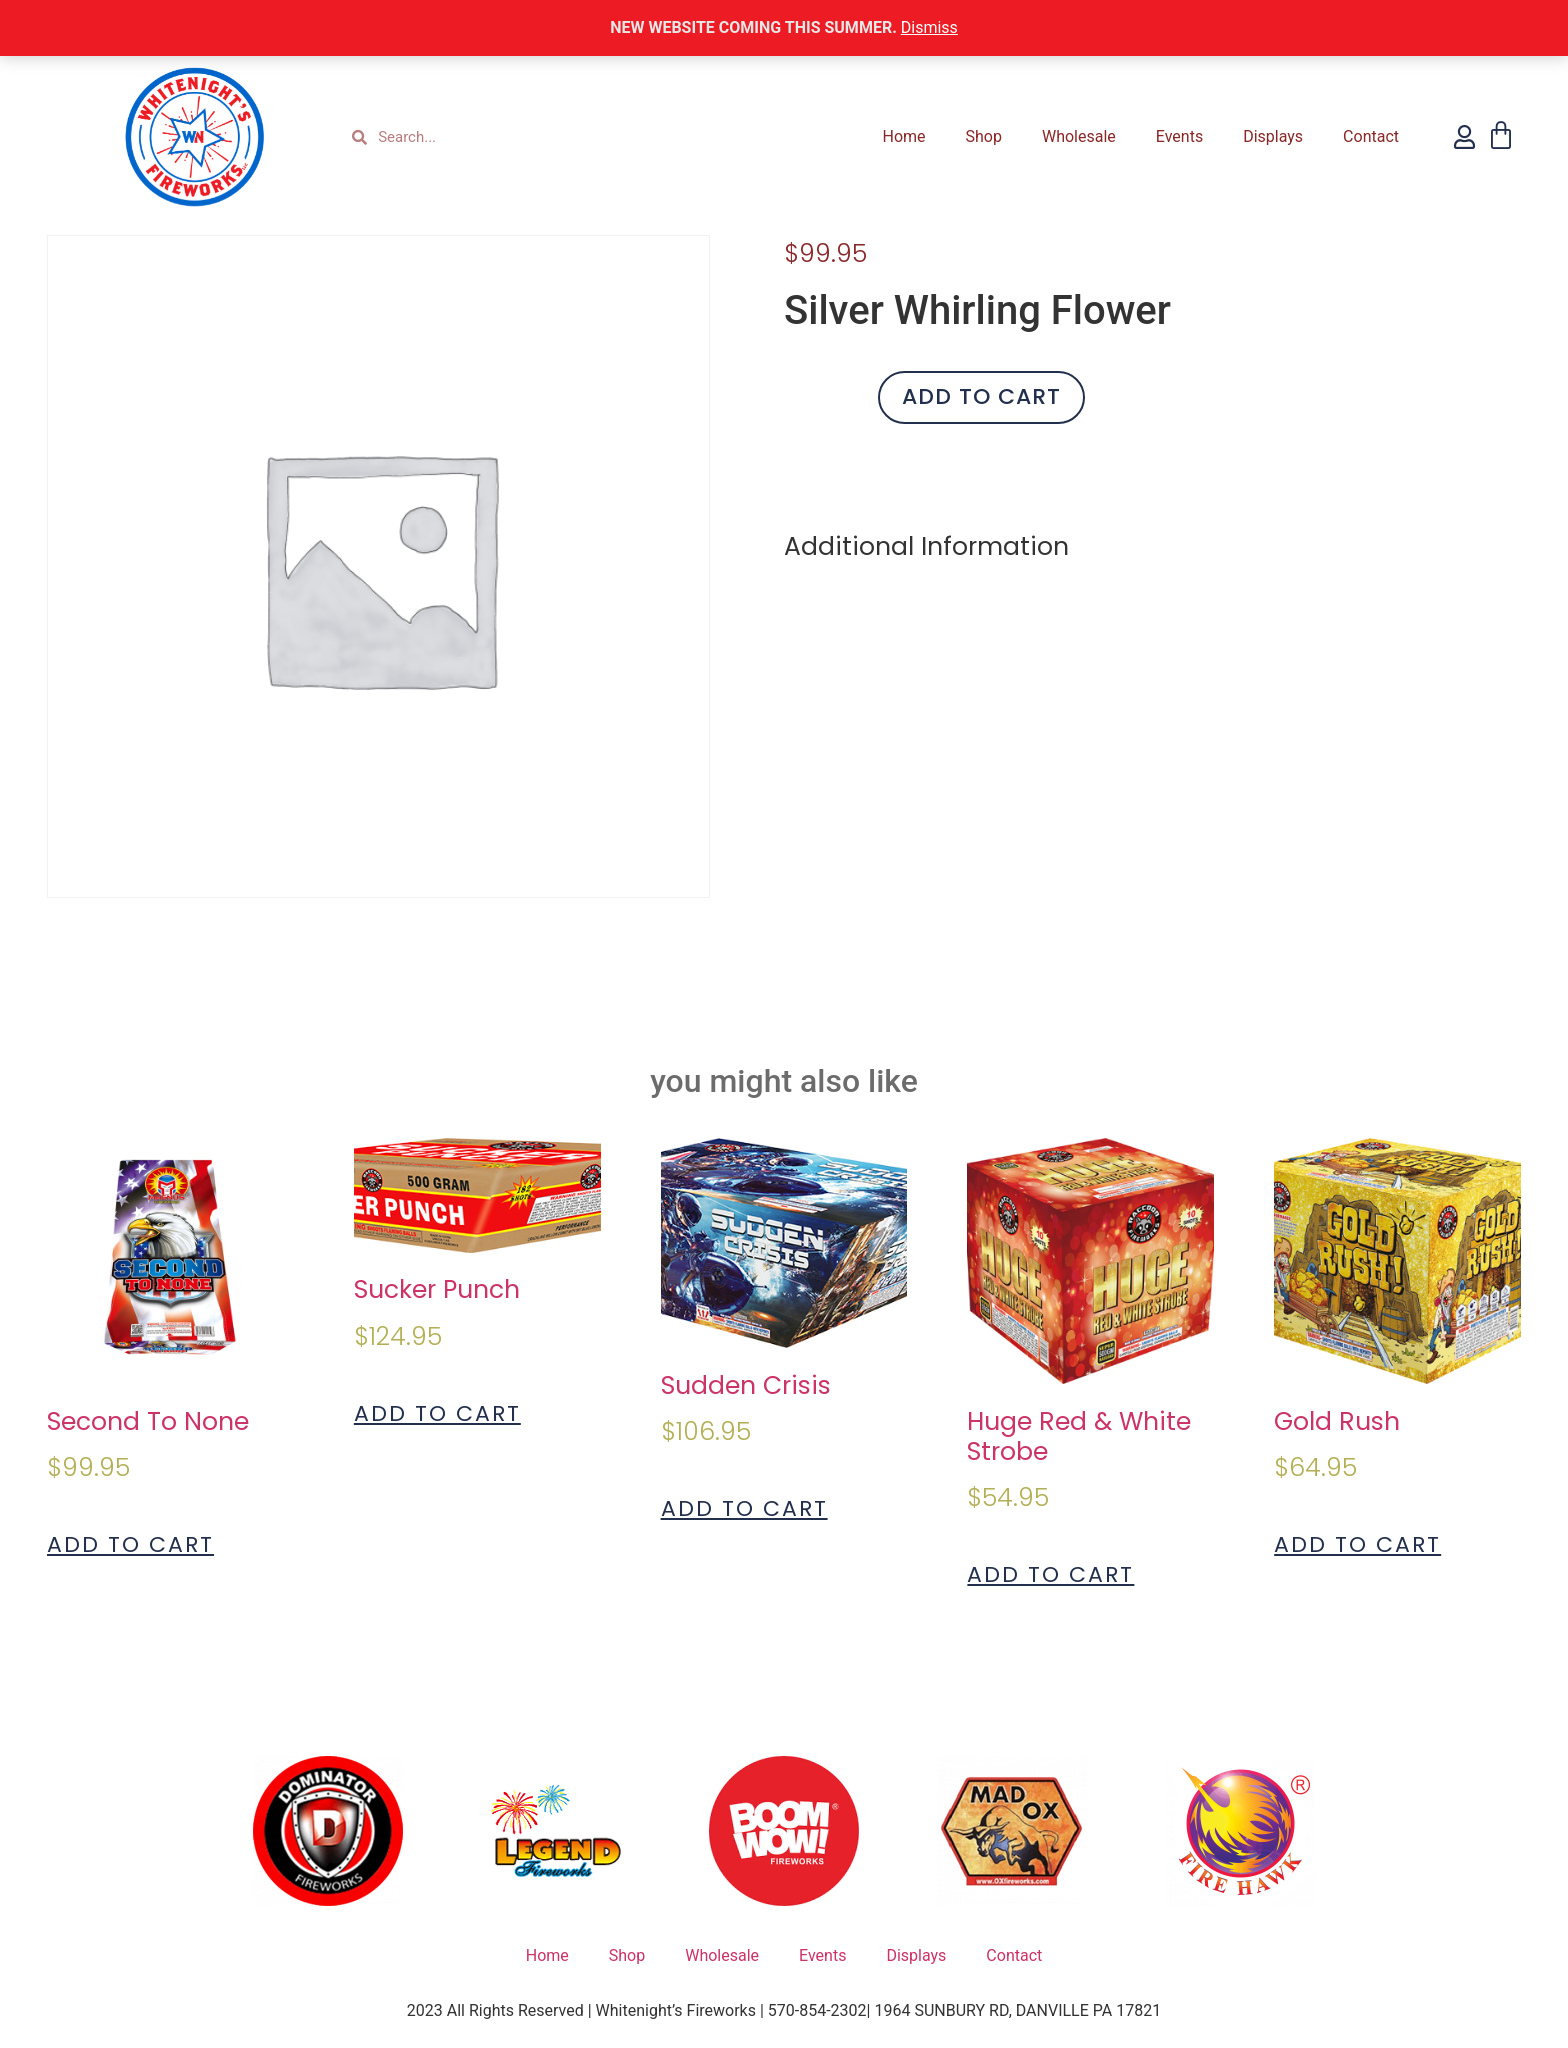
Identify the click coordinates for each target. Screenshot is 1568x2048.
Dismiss (929, 27)
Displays (1273, 136)
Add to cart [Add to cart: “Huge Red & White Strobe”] (1050, 1575)
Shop (984, 136)
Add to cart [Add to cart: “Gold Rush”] (1357, 1545)
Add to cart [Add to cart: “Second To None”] (130, 1545)
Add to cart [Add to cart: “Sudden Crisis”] (744, 1509)
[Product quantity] (824, 397)
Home (903, 136)
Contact (1371, 136)
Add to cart (981, 396)
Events (1179, 136)
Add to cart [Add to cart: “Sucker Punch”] (437, 1414)
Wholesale (1079, 136)
